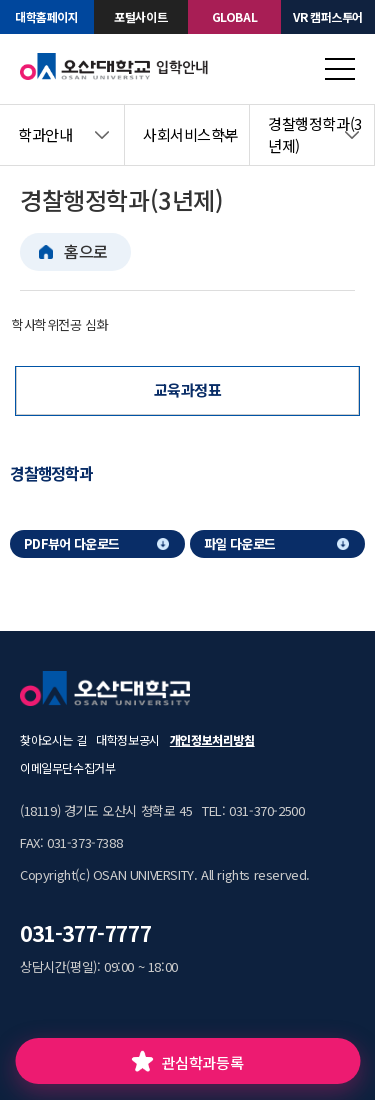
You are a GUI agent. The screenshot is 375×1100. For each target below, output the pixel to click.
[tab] (56, 473)
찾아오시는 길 (53, 739)
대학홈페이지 (47, 16)
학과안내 (45, 134)
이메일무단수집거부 (67, 767)
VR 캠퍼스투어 (328, 16)
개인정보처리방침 (212, 739)
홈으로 (86, 251)
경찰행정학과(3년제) (315, 135)
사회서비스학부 (190, 134)
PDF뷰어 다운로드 (72, 543)
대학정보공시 (128, 739)
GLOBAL (235, 16)
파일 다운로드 (239, 543)
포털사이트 (140, 16)
